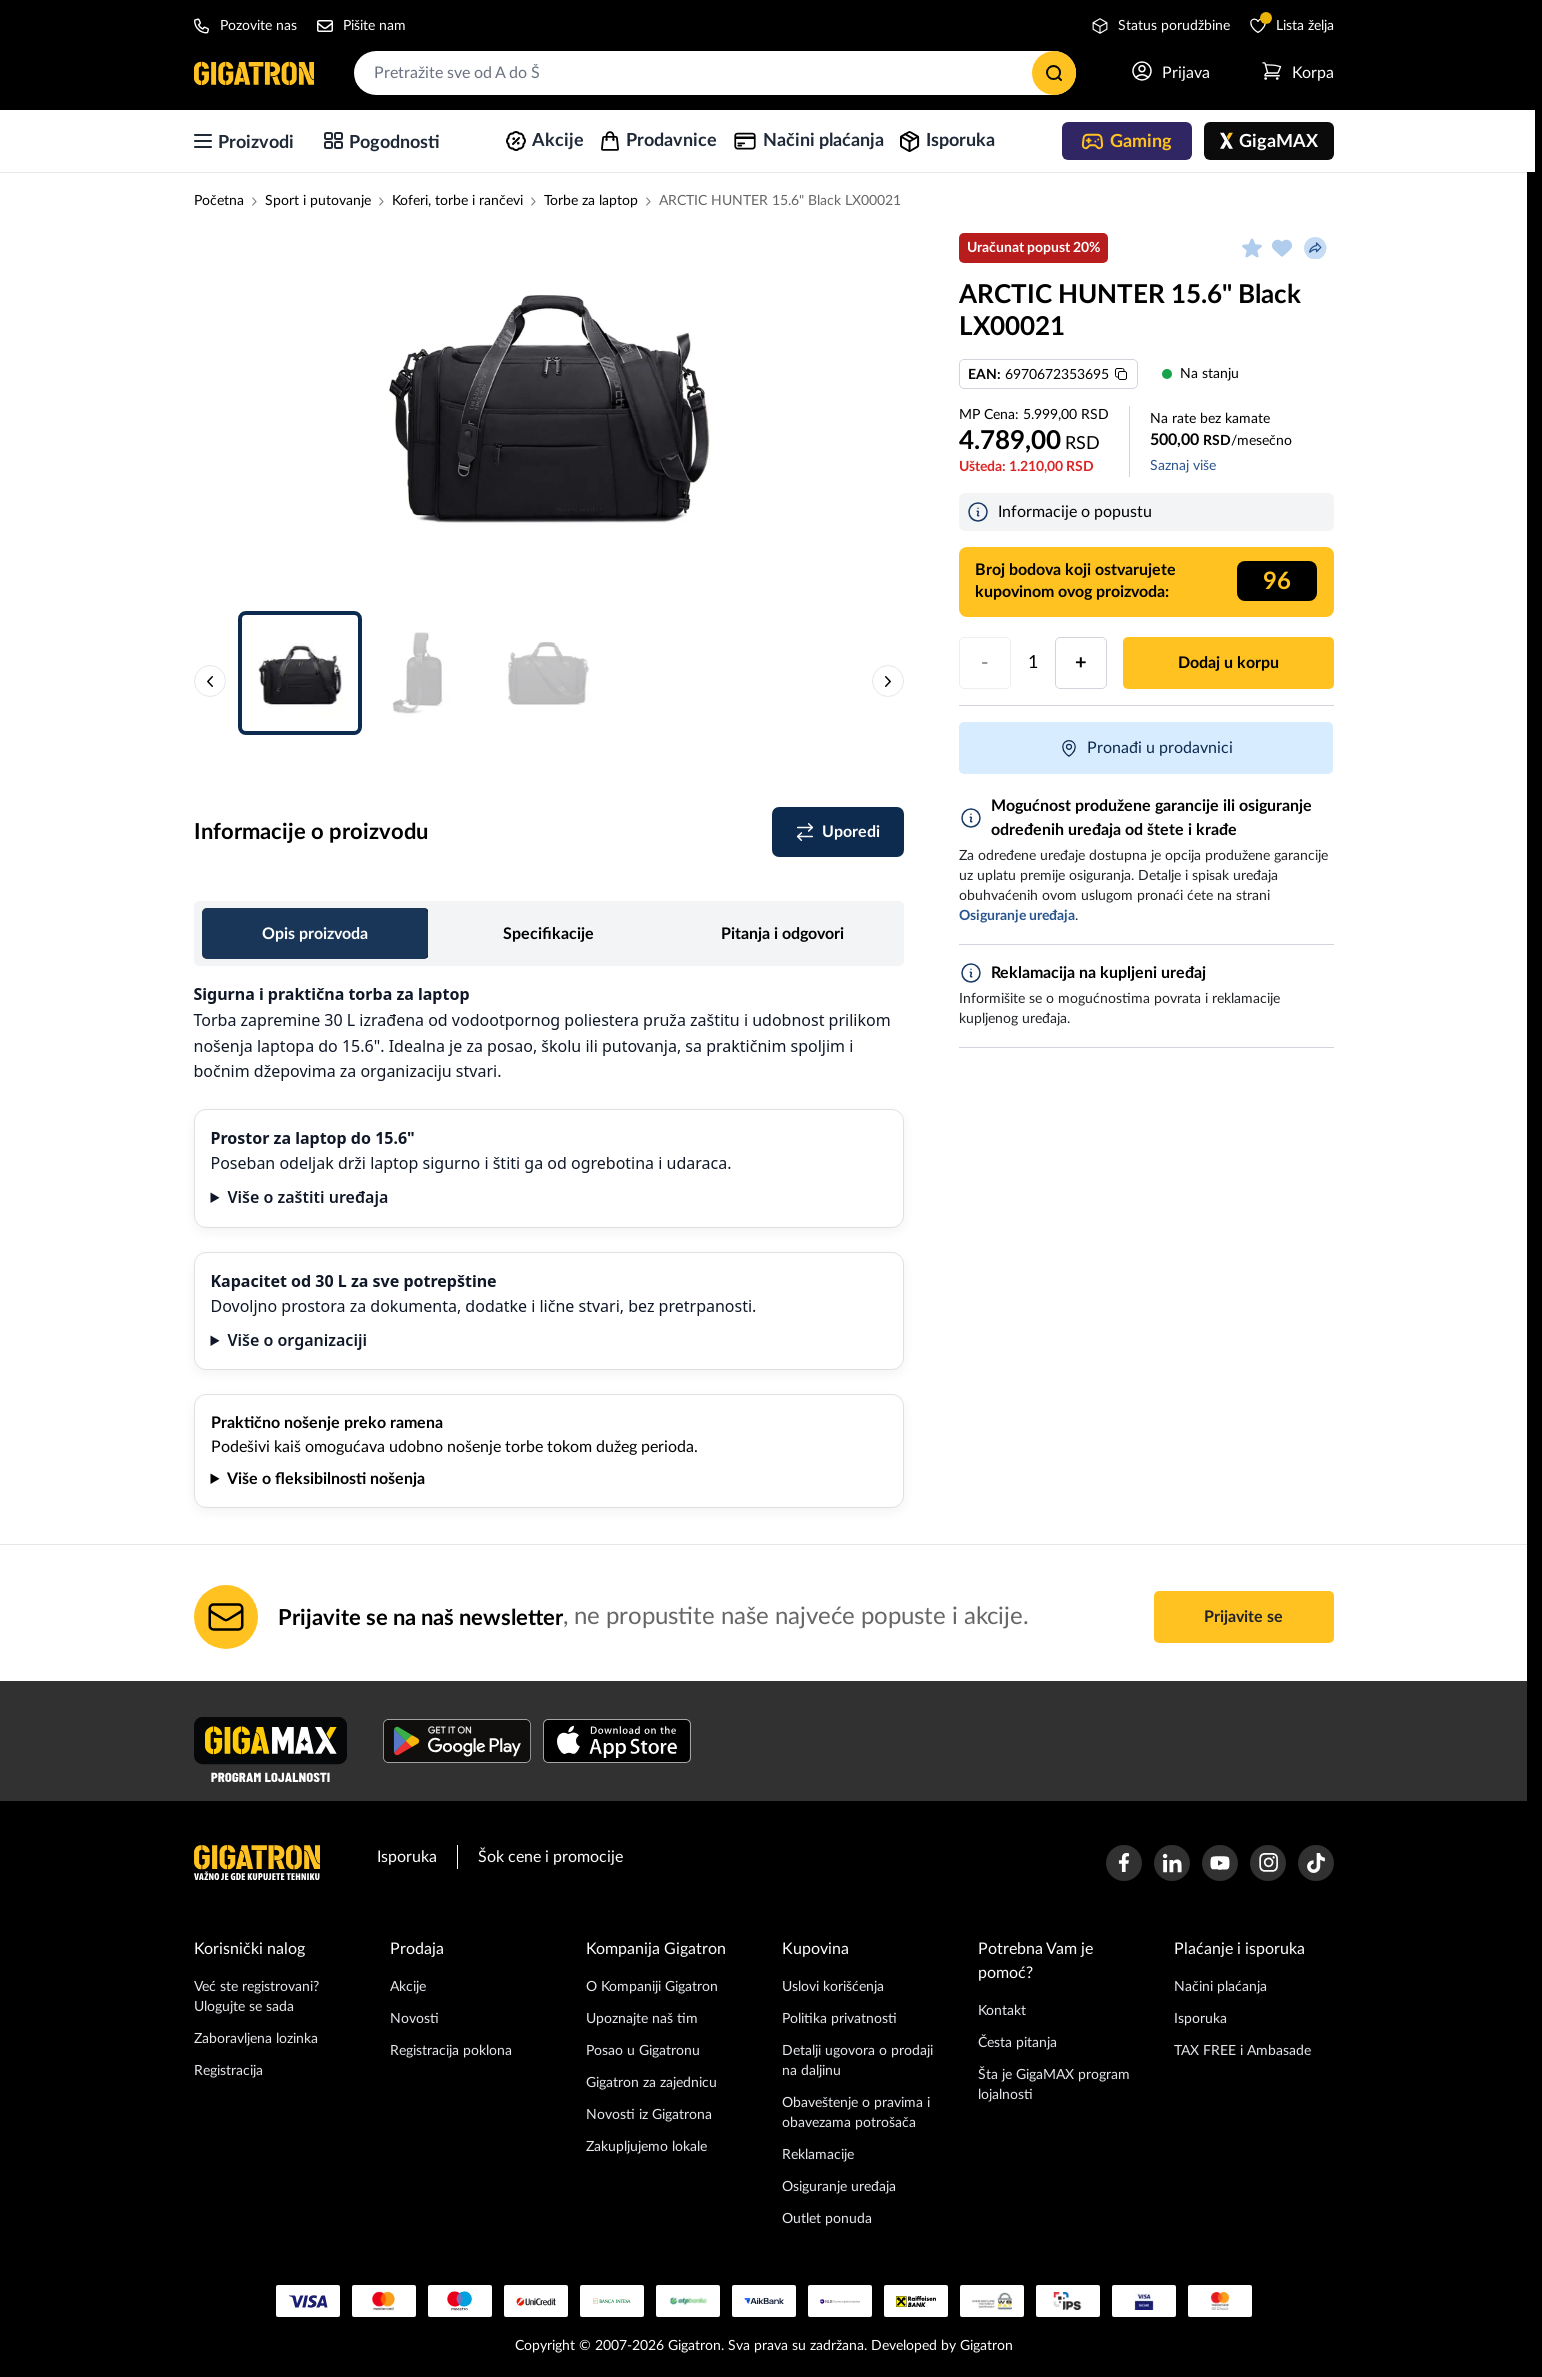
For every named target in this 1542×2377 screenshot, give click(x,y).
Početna (219, 201)
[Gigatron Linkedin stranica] (1172, 1863)
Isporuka (407, 1857)
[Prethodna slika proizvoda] (210, 681)
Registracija (228, 2071)
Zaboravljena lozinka (256, 2039)
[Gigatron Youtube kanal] (1220, 1863)
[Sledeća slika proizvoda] (888, 681)
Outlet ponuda (827, 2219)
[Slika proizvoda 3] (548, 673)
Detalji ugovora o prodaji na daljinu (857, 2061)
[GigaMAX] (1269, 141)
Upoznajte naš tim (642, 2019)
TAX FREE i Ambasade (1242, 2051)
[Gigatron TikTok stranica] (1316, 1863)
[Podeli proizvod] (1316, 248)
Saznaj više (1183, 466)
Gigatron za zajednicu (651, 2083)
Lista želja (1292, 25)
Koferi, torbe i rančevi (457, 201)
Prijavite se (1243, 1617)
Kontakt (1002, 2011)
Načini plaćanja (1220, 1987)
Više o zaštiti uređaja (307, 1197)
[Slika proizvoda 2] (424, 673)
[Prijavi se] (1171, 73)
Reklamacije (818, 2155)
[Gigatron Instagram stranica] (1268, 1863)
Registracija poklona (451, 2051)
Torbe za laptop (591, 201)
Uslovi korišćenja (833, 1987)
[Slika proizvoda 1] (549, 400)
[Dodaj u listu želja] (1282, 248)
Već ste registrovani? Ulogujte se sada (256, 1997)
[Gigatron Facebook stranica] (1124, 1863)
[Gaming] (1127, 141)
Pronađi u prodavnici (1146, 748)
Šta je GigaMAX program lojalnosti (1054, 2085)
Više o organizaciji (297, 1340)
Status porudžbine (1161, 26)
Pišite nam (361, 26)
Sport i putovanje (318, 201)
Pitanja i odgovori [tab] (782, 934)
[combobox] (715, 73)
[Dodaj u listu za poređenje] (838, 832)
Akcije (408, 1987)
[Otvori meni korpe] (1298, 73)
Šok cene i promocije (550, 1857)
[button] (549, 410)
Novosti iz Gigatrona (649, 2115)
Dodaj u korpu (1228, 663)
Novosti (414, 2019)
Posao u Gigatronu (643, 2051)
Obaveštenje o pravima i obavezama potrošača (856, 2113)
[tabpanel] (549, 1245)
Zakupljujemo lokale (646, 2147)
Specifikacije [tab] (548, 934)
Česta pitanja (1017, 2043)
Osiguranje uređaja (839, 2187)
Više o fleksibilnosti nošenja (326, 1479)
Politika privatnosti (839, 2019)
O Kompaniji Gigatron (652, 1987)
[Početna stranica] (254, 73)
